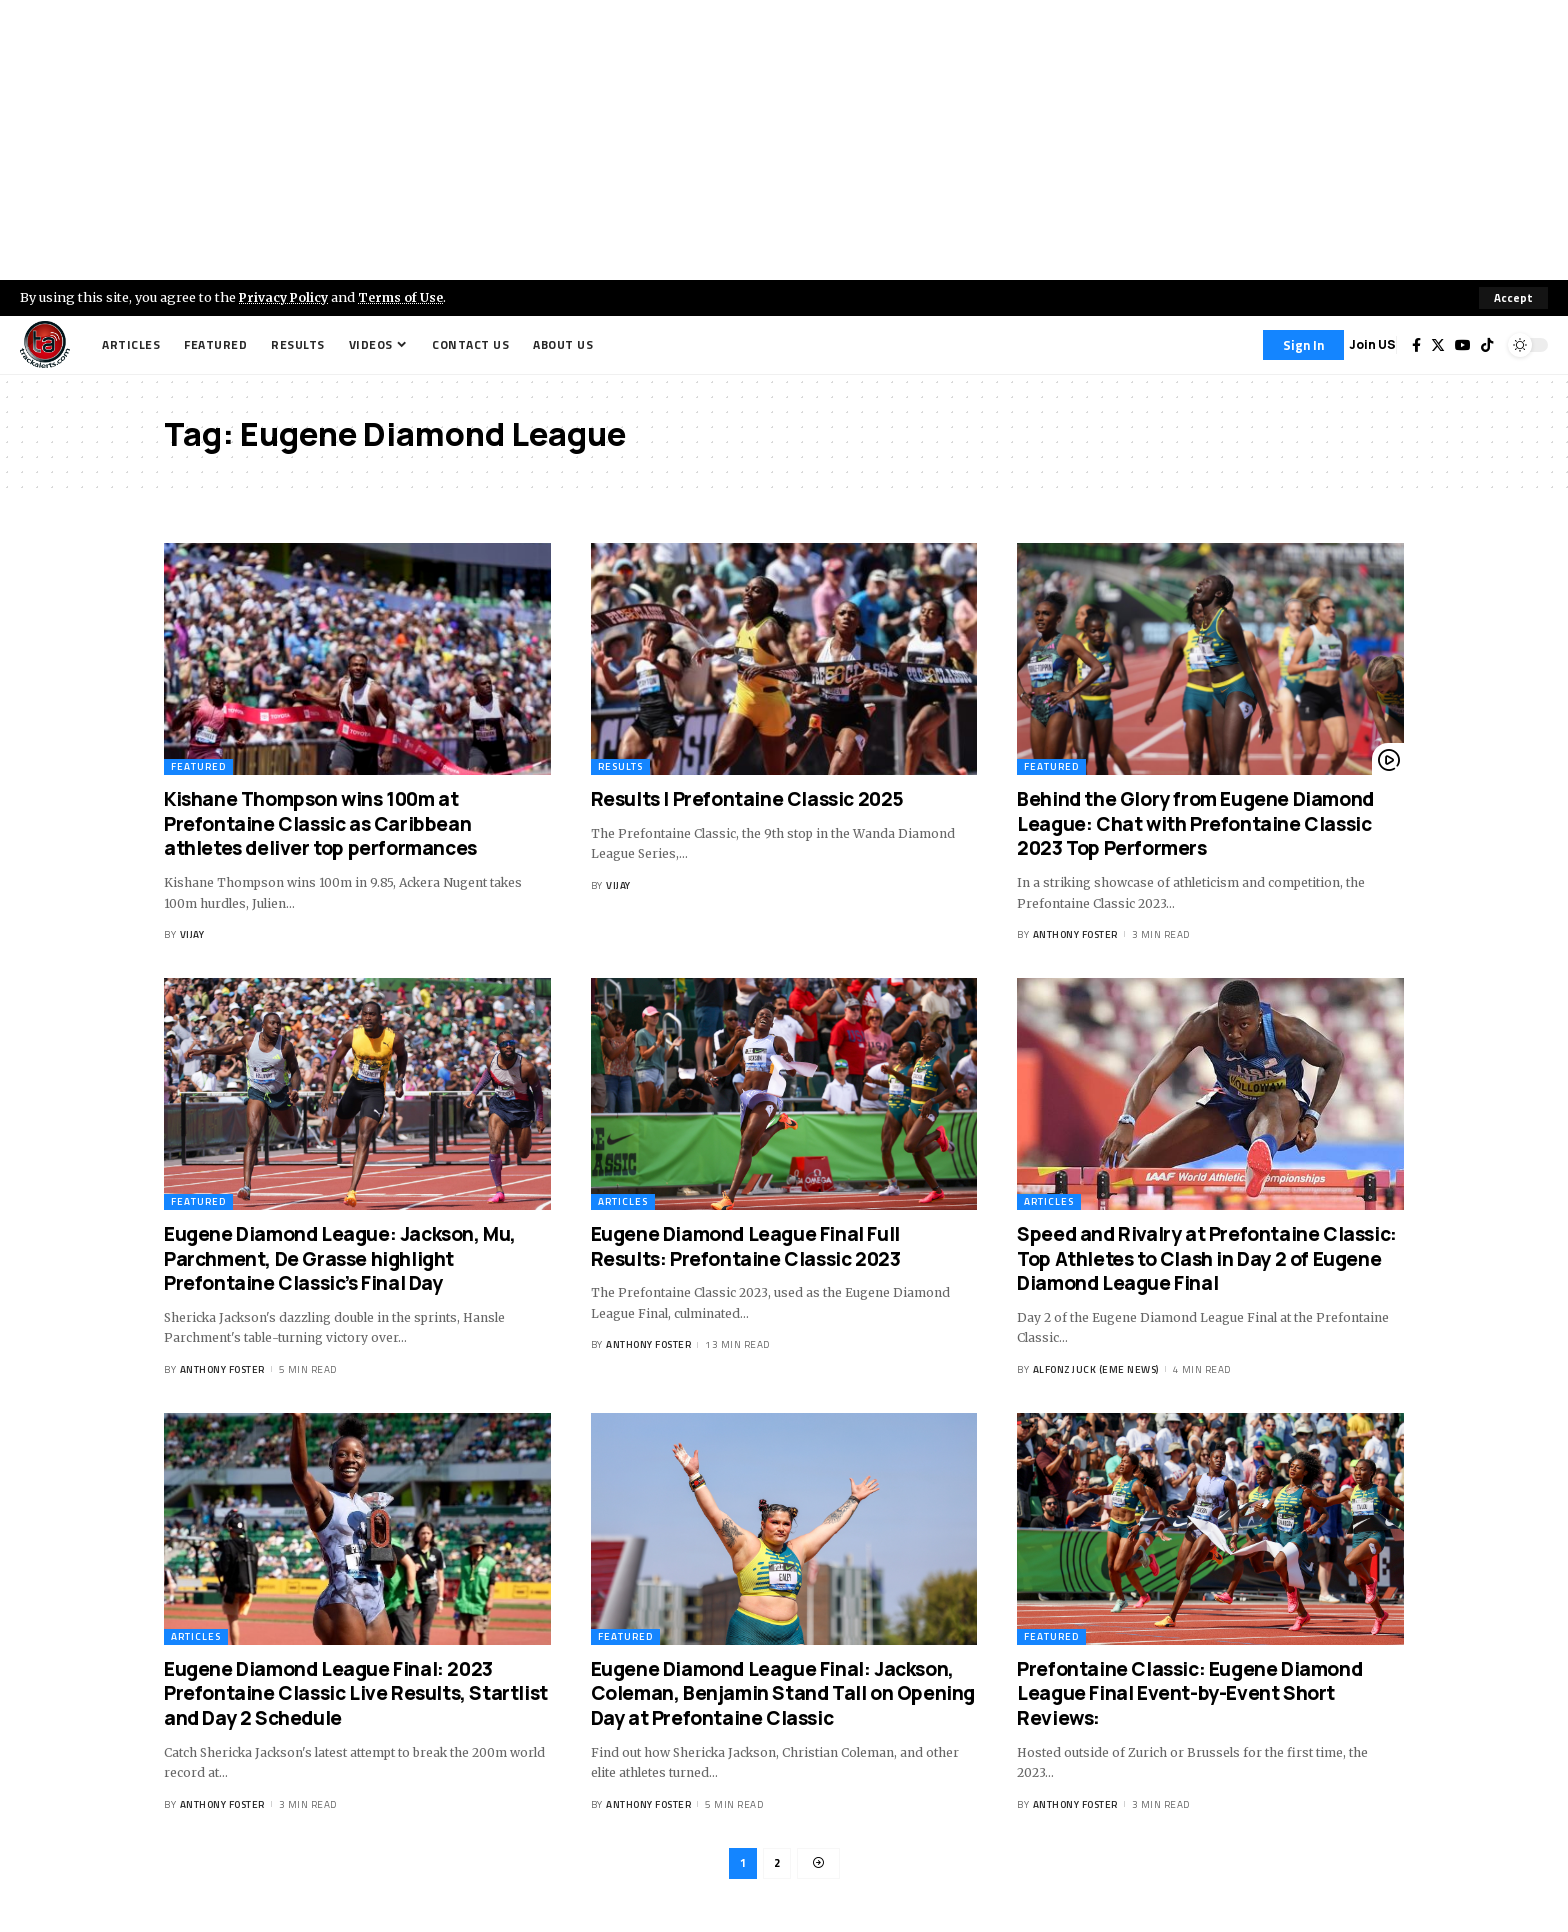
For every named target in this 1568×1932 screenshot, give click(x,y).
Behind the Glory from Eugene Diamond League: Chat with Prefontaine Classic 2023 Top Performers (1195, 823)
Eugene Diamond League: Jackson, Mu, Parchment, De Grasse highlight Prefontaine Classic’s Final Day (340, 1258)
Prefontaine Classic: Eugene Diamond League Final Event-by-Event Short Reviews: (1189, 1693)
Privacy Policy (286, 297)
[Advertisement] (784, 140)
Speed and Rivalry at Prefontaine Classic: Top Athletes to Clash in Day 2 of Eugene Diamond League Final (1207, 1258)
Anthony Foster (1075, 934)
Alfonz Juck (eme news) (1096, 1369)
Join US (1372, 344)
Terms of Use (406, 297)
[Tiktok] (1487, 345)
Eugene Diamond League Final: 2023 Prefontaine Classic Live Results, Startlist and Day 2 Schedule (356, 1693)
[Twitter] (1438, 345)
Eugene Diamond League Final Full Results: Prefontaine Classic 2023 (746, 1246)
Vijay (192, 934)
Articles (623, 1201)
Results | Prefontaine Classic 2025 (747, 799)
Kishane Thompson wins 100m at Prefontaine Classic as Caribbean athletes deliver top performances (320, 823)
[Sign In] (1303, 345)
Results (620, 766)
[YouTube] (1463, 345)
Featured (198, 766)
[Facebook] (1416, 345)
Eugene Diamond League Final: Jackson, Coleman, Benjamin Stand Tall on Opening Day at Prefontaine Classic (783, 1693)
